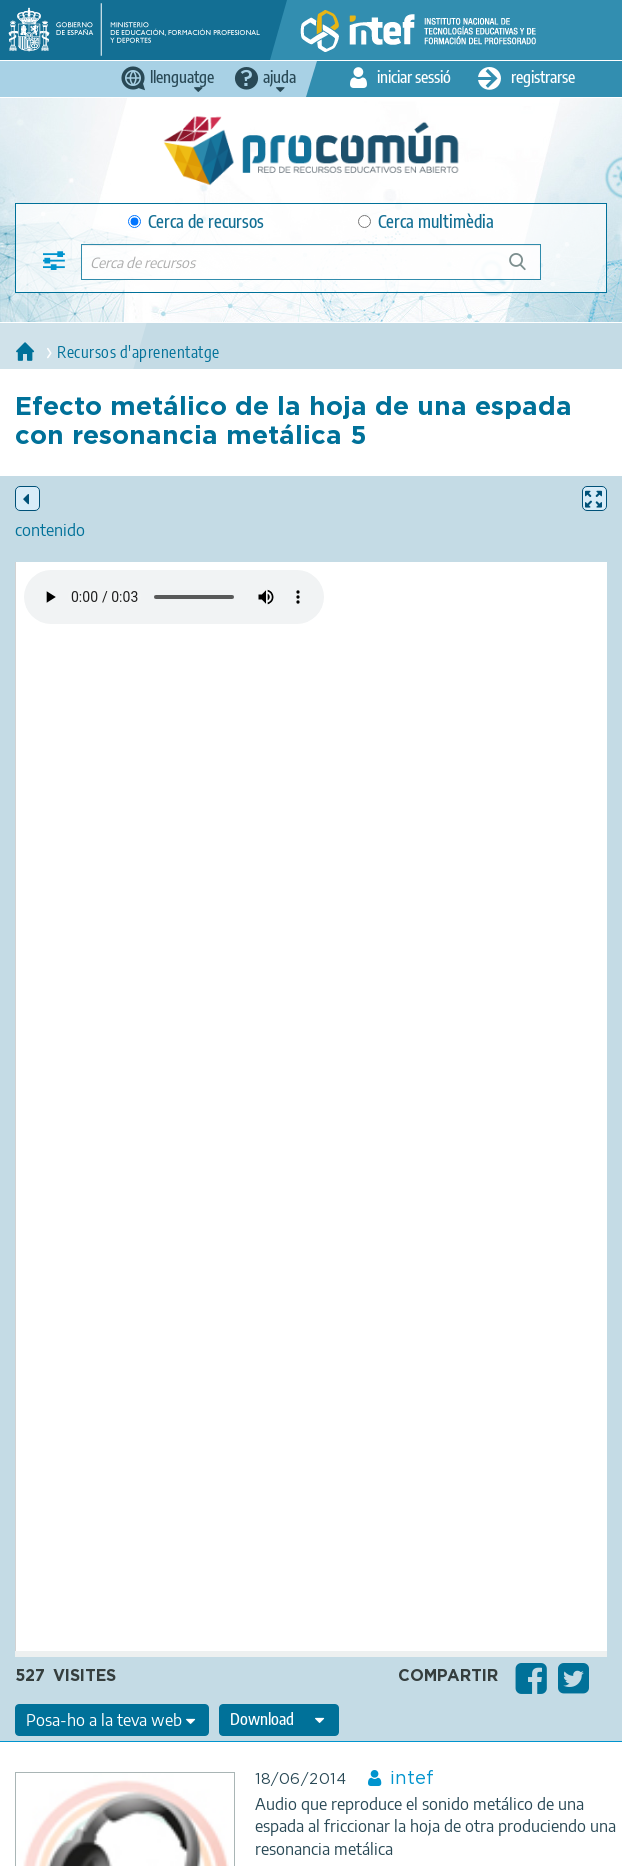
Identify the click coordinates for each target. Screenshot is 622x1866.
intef (412, 1779)
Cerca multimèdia (426, 221)
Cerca (526, 269)
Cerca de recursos (196, 221)
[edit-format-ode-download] (279, 1720)
